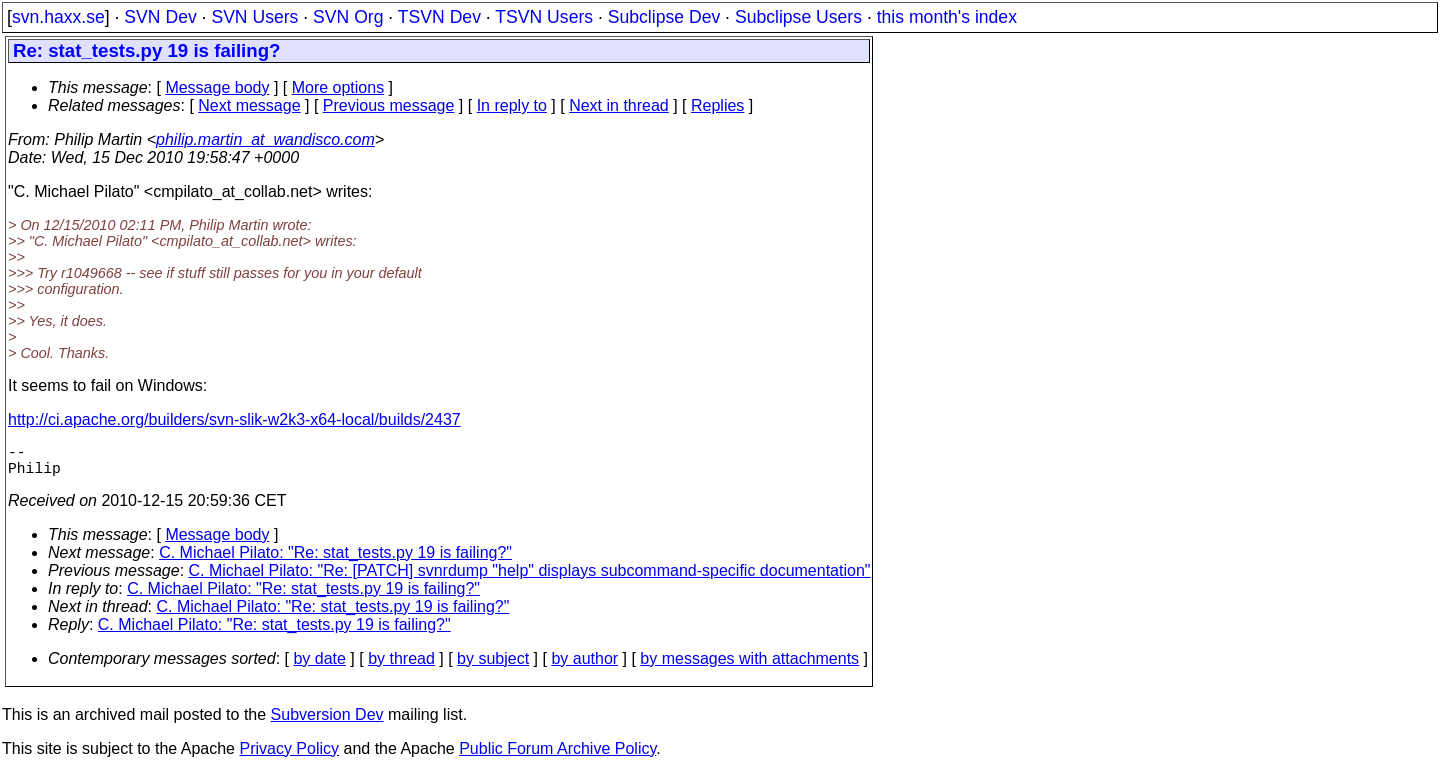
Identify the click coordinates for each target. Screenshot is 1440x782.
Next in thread (619, 105)
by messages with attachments (749, 666)
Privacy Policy (289, 756)
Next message (249, 105)
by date (319, 666)
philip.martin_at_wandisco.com (265, 139)
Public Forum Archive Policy (557, 756)
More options (338, 87)
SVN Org (348, 17)
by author (584, 666)
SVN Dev (160, 17)
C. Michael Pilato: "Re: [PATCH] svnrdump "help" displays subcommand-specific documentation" (530, 578)
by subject (493, 666)
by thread (401, 666)
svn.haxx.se (58, 17)
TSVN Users (544, 17)
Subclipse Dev (664, 17)
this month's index (947, 17)
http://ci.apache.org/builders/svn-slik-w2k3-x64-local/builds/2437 (234, 419)
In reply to (512, 105)
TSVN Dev (439, 17)
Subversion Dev (327, 722)
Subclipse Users (798, 17)
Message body (217, 87)
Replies (717, 105)
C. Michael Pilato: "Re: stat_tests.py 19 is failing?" (335, 560)
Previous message (389, 105)
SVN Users (254, 17)
